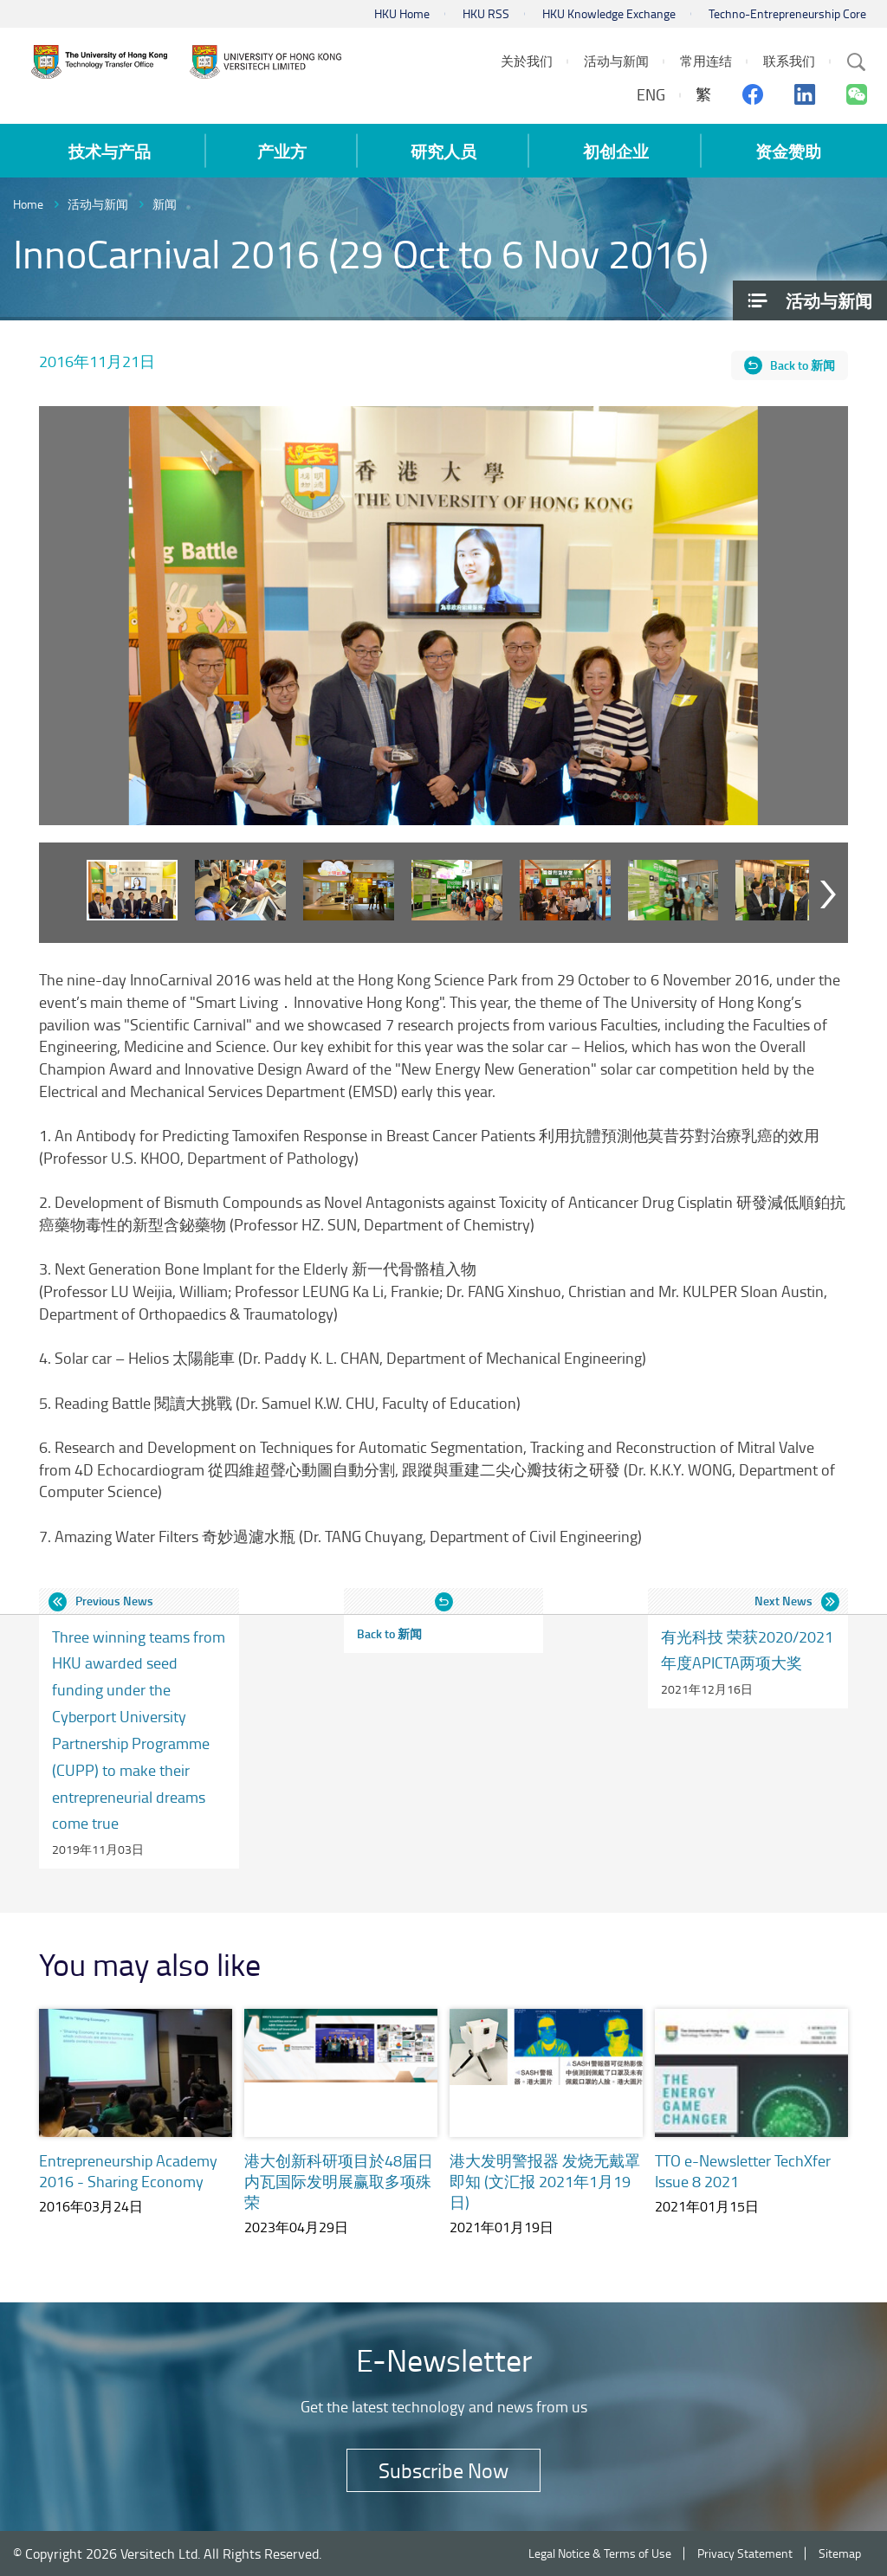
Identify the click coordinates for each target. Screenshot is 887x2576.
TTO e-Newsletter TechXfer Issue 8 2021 (743, 2171)
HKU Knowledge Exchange (609, 13)
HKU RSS (486, 13)
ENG (651, 94)
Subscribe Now (443, 2470)
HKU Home (402, 13)
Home (28, 204)
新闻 (164, 204)
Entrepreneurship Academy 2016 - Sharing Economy (128, 2171)
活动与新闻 (98, 204)
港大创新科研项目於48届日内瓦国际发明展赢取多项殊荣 (338, 2181)
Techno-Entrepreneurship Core (787, 13)
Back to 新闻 (802, 365)
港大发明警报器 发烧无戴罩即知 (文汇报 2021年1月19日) (545, 2181)
